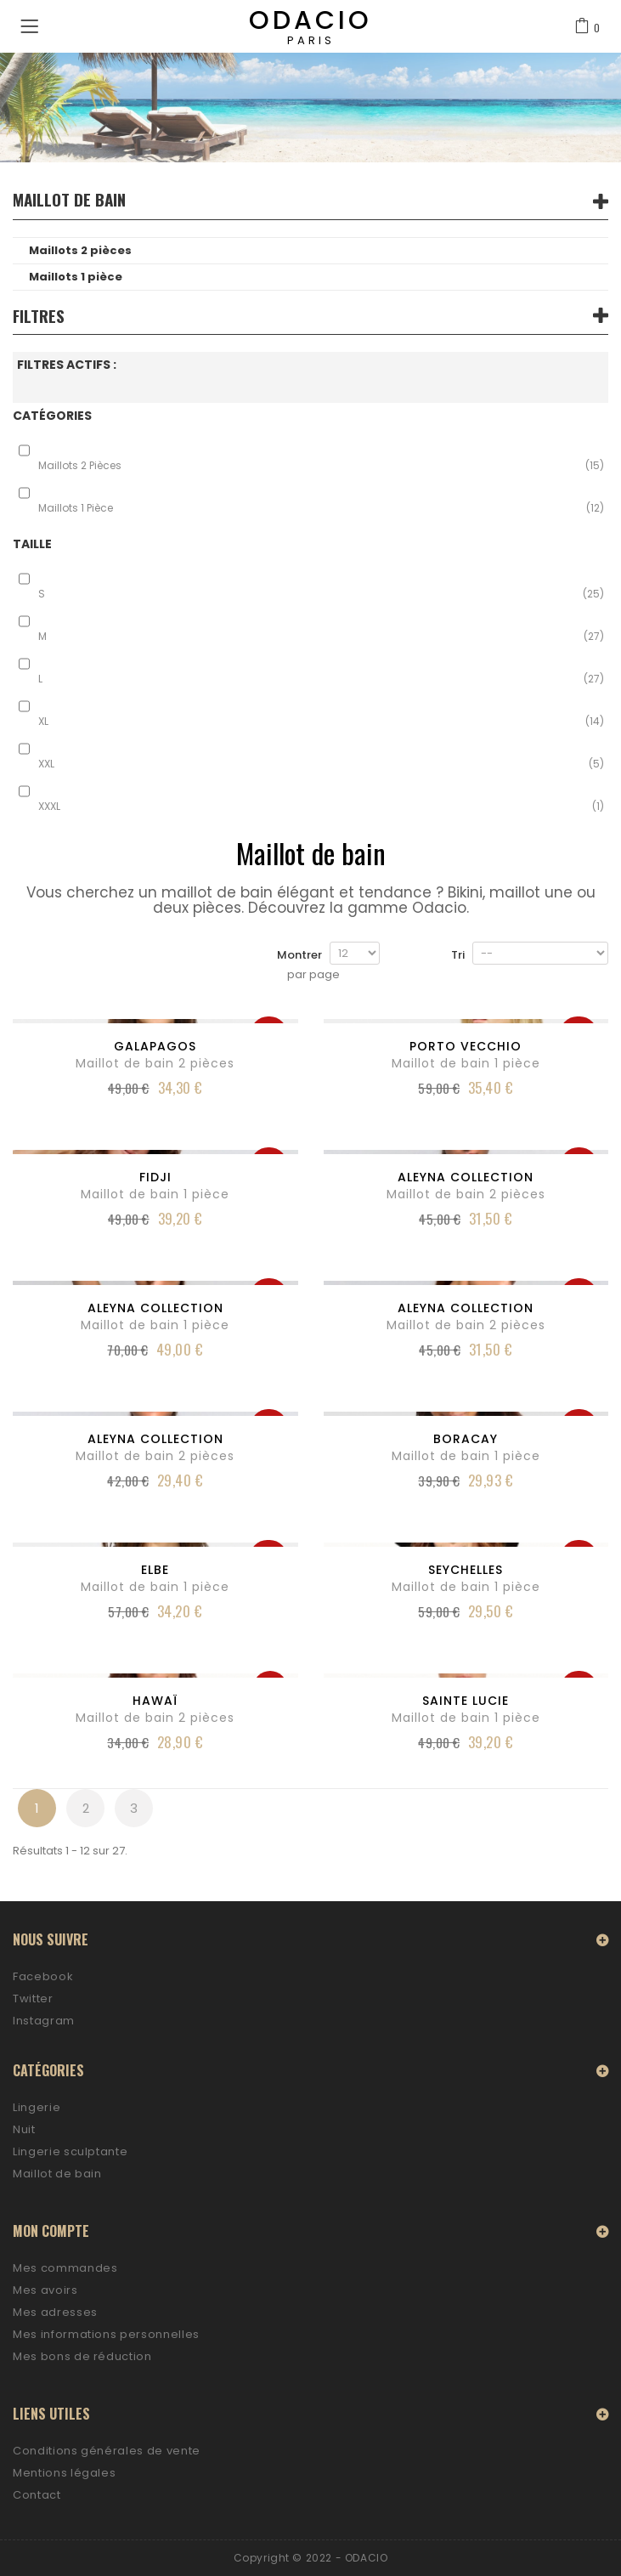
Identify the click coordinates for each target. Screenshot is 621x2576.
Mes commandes (65, 2268)
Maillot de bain (57, 2174)
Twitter (33, 1998)
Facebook (43, 1976)
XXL (321, 764)
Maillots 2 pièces (80, 250)
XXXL (321, 806)
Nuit (24, 2129)
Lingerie (36, 2107)
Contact (37, 2495)
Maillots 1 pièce (75, 277)
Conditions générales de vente (106, 2451)
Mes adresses (55, 2312)
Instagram (44, 2021)
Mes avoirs (45, 2290)
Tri (458, 955)
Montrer (299, 955)
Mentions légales (64, 2473)
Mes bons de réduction (82, 2356)
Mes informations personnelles (106, 2334)
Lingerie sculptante (70, 2151)
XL (321, 721)
